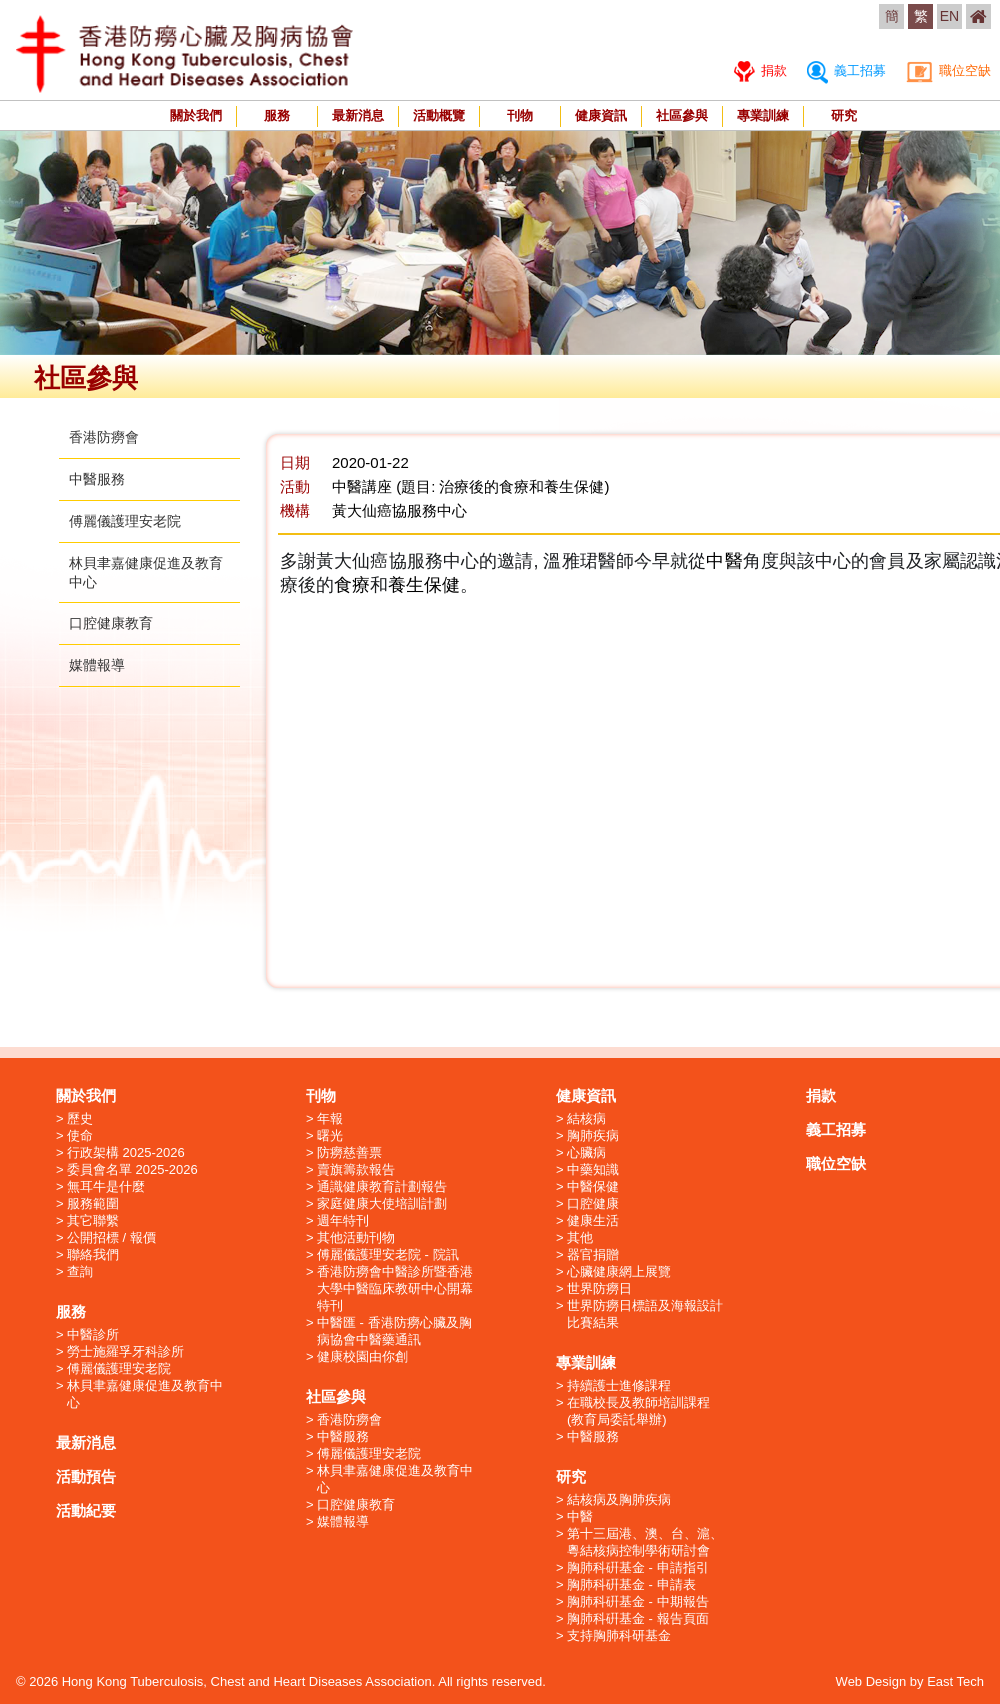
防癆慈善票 (349, 1152)
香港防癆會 (104, 437)
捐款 (760, 70)
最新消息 (358, 115)
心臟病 (586, 1152)
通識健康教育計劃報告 (382, 1186)
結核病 (586, 1118)
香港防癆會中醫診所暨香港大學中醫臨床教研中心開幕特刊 (395, 1288)
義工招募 (846, 70)
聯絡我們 (93, 1254)
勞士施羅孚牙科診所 (125, 1351)
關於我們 (196, 115)
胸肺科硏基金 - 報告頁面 (638, 1618)
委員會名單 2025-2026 (132, 1169)
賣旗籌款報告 (356, 1169)
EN (949, 16)
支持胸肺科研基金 (619, 1635)
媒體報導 (97, 665)
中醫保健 (593, 1186)
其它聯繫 (93, 1220)
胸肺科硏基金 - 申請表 (631, 1584)
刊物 (520, 115)
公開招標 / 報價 (111, 1237)
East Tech (955, 1681)
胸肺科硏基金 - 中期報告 (638, 1601)
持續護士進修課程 (619, 1385)
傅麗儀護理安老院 (125, 521)
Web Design (871, 1681)
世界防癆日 (599, 1288)
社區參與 (682, 115)
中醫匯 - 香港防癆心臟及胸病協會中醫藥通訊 (394, 1331)
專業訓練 (763, 115)
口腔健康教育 (111, 623)
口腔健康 (593, 1203)
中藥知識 (593, 1169)
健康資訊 (601, 115)
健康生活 (593, 1220)
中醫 (580, 1516)
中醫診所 (93, 1334)
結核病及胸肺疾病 (619, 1499)
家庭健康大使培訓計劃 (382, 1203)
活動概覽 (439, 115)
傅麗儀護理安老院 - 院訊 (388, 1254)
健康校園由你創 (362, 1356)
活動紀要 (86, 1510)
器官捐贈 (593, 1254)
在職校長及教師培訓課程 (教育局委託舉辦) (638, 1411)
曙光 (330, 1135)
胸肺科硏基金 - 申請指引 (638, 1567)
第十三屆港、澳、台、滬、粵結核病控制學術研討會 (645, 1542)
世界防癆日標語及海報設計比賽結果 (645, 1314)
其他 (580, 1237)
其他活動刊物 (356, 1237)
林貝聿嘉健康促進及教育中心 (145, 1394)
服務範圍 (93, 1203)
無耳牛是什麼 (106, 1186)
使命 (80, 1135)
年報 (330, 1118)
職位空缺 (948, 70)
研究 (844, 115)
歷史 (80, 1118)
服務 (277, 115)
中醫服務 (97, 479)
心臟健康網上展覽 (619, 1271)
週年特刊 (343, 1220)
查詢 (80, 1271)
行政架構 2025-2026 (126, 1152)
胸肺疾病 (593, 1135)
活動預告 (86, 1476)
